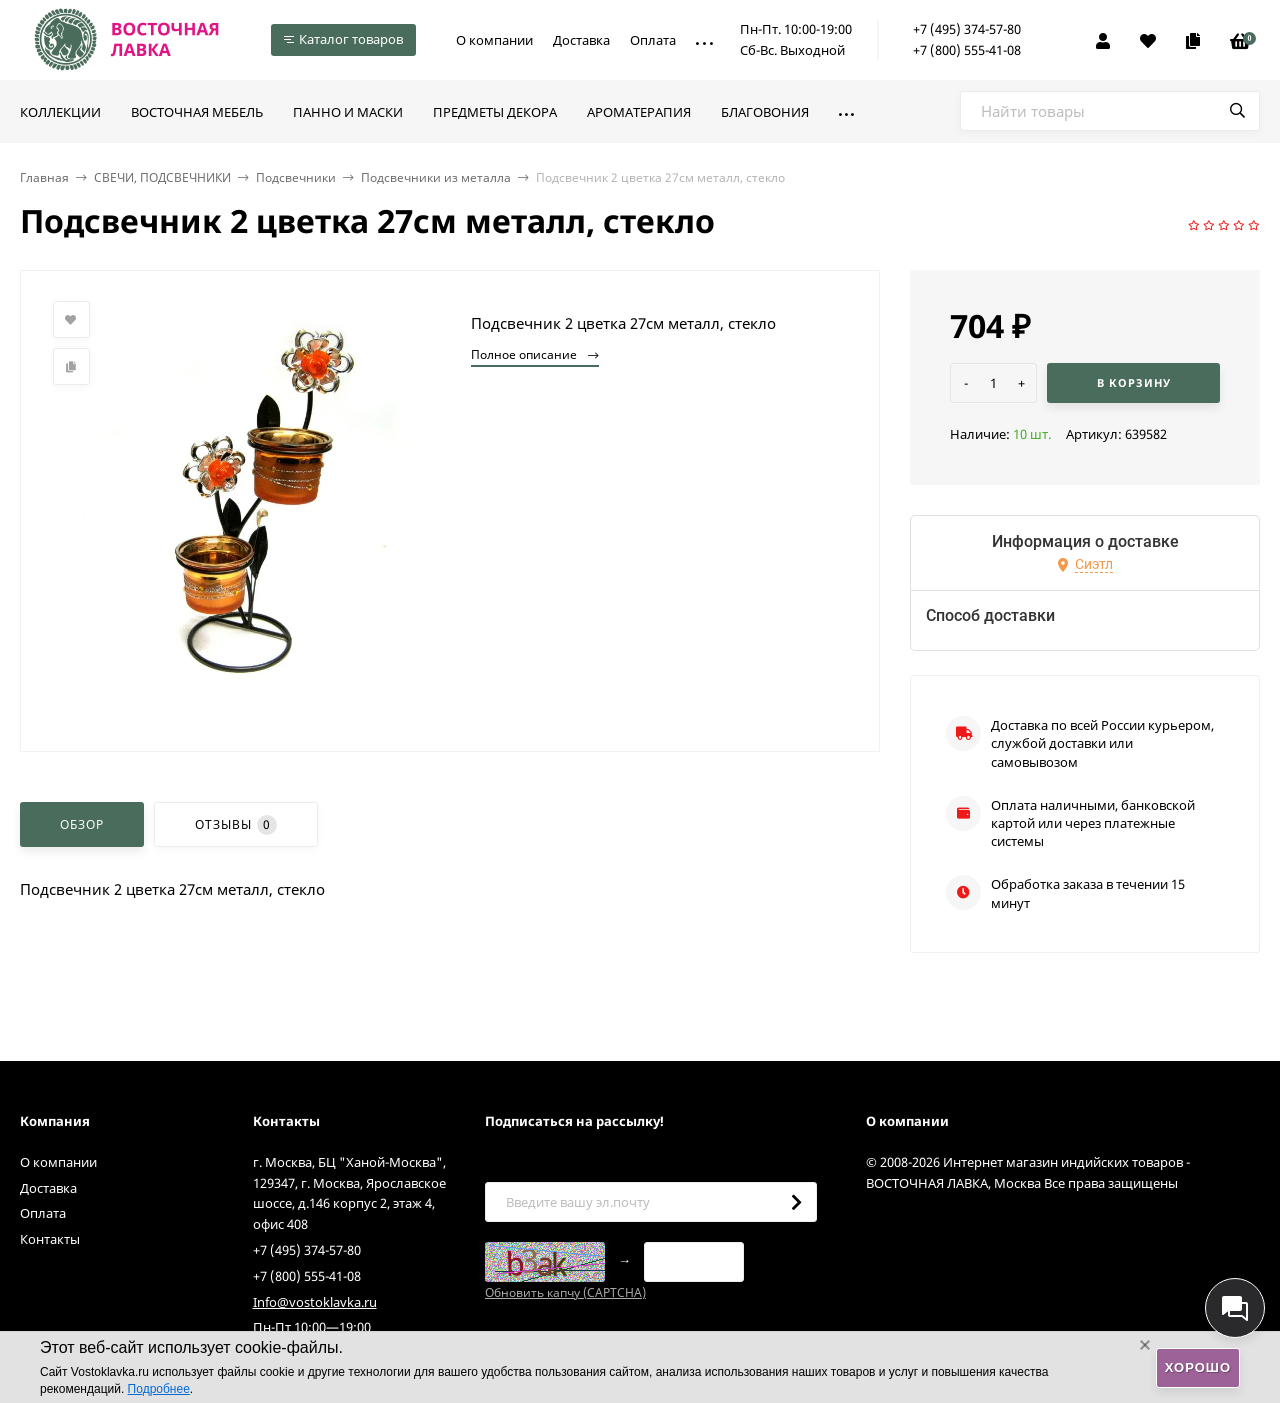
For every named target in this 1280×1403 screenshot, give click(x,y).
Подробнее (159, 1389)
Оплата (653, 40)
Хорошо (1198, 1367)
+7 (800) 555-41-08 (967, 50)
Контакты (50, 1239)
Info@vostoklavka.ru (315, 1302)
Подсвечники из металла (436, 177)
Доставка (581, 40)
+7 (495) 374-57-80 (967, 29)
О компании (494, 40)
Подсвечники (296, 177)
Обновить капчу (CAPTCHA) (565, 1292)
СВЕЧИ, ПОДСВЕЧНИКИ (162, 177)
